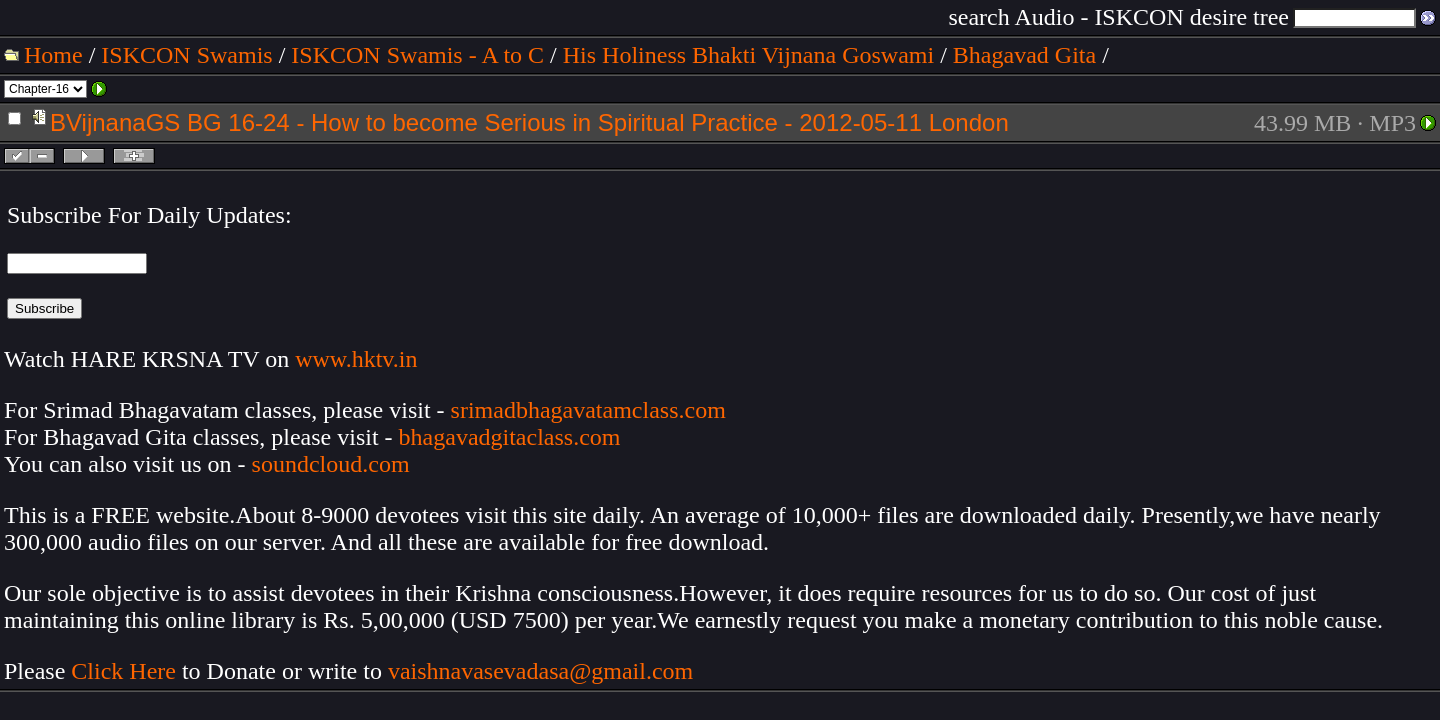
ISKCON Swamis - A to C (417, 55)
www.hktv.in (356, 359)
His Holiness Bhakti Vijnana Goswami (748, 55)
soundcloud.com (331, 464)
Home (53, 55)
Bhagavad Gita (1024, 55)
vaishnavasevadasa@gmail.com (543, 671)
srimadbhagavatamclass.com (588, 410)
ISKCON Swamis (186, 55)
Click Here (123, 671)
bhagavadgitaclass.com (510, 437)
